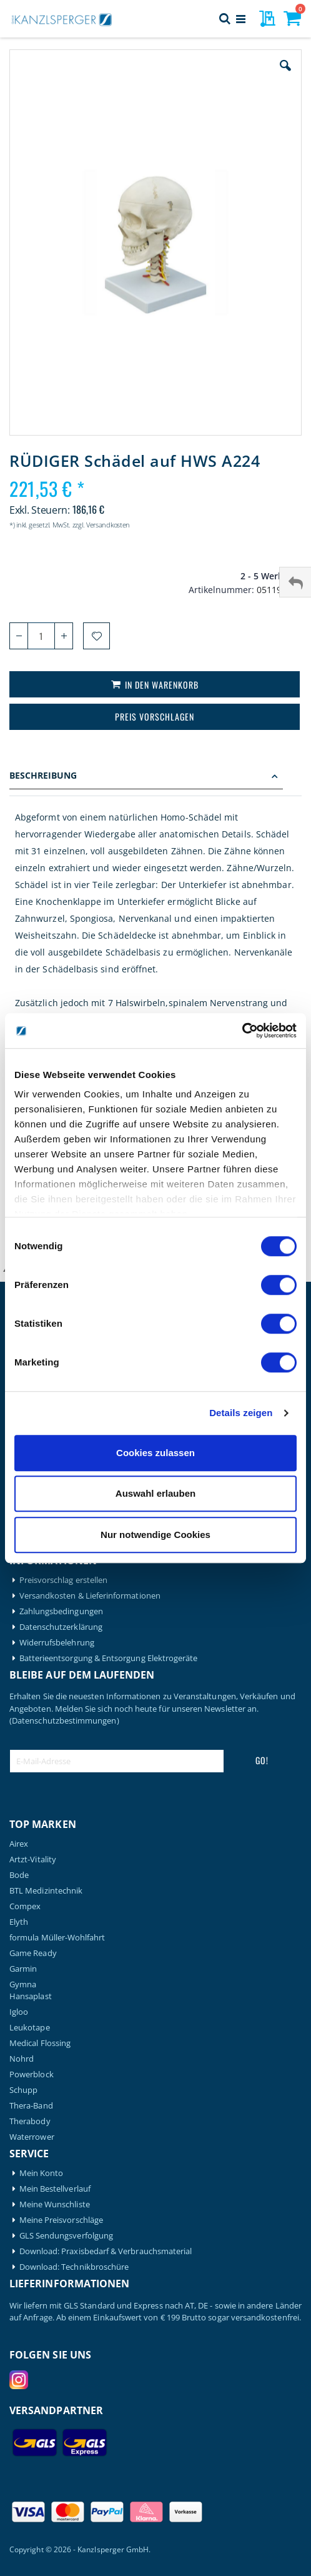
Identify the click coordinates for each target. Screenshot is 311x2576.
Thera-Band (31, 2106)
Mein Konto (41, 2173)
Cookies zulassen (155, 1452)
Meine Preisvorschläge (61, 2220)
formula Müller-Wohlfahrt (57, 1938)
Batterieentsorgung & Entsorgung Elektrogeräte (108, 1658)
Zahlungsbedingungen (61, 1611)
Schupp (23, 2090)
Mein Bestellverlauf (55, 2189)
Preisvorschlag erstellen (63, 1580)
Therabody (30, 2121)
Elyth (18, 1922)
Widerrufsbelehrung (56, 1643)
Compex (25, 1906)
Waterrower (31, 2137)
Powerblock (31, 2074)
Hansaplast (30, 1996)
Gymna (22, 1984)
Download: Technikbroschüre (74, 2267)
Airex (18, 1844)
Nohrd (21, 2059)
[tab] (155, 777)
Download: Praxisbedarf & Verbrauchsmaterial (105, 2251)
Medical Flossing (40, 2043)
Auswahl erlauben (155, 1493)
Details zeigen (240, 1412)
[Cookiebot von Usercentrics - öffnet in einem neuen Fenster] (242, 1030)
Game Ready (33, 1953)
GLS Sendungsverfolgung (66, 2236)
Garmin (23, 1969)
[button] (285, 75)
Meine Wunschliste (54, 2204)
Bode (19, 1875)
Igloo (18, 2012)
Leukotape (29, 2028)
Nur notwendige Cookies (155, 1534)
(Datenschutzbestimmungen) (64, 1720)
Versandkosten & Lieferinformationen (89, 1596)
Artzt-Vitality (32, 1859)
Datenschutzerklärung (60, 1627)
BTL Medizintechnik (45, 1891)
